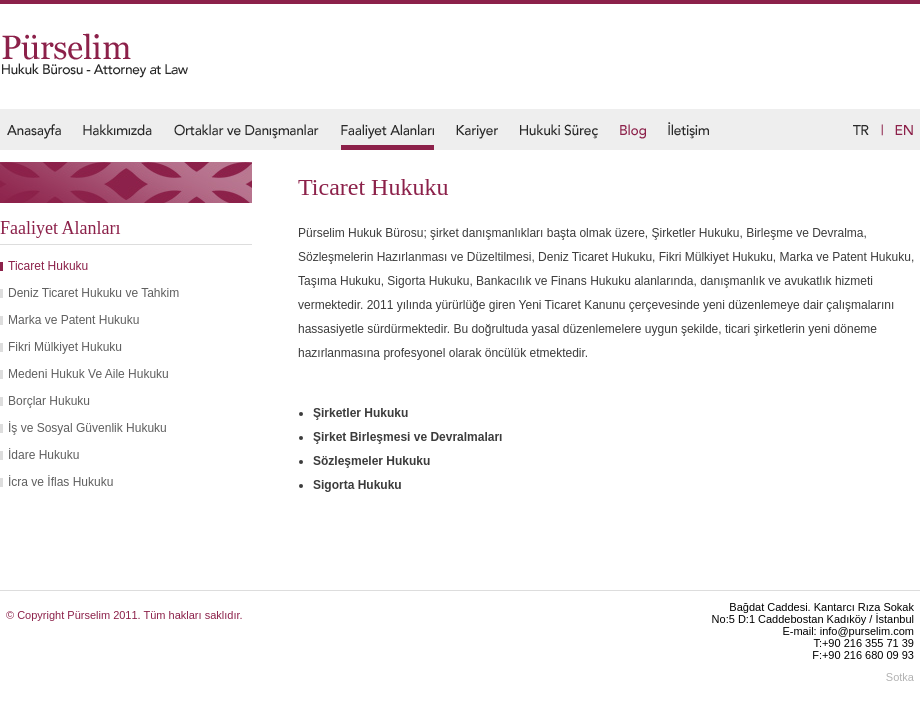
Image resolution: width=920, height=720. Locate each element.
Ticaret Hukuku (48, 266)
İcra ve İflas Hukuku (60, 482)
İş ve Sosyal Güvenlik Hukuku (87, 428)
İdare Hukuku (43, 455)
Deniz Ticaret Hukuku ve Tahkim (93, 293)
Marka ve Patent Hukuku (73, 320)
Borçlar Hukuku (49, 401)
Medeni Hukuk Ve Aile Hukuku (88, 374)
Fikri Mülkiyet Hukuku (65, 347)
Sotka (900, 677)
